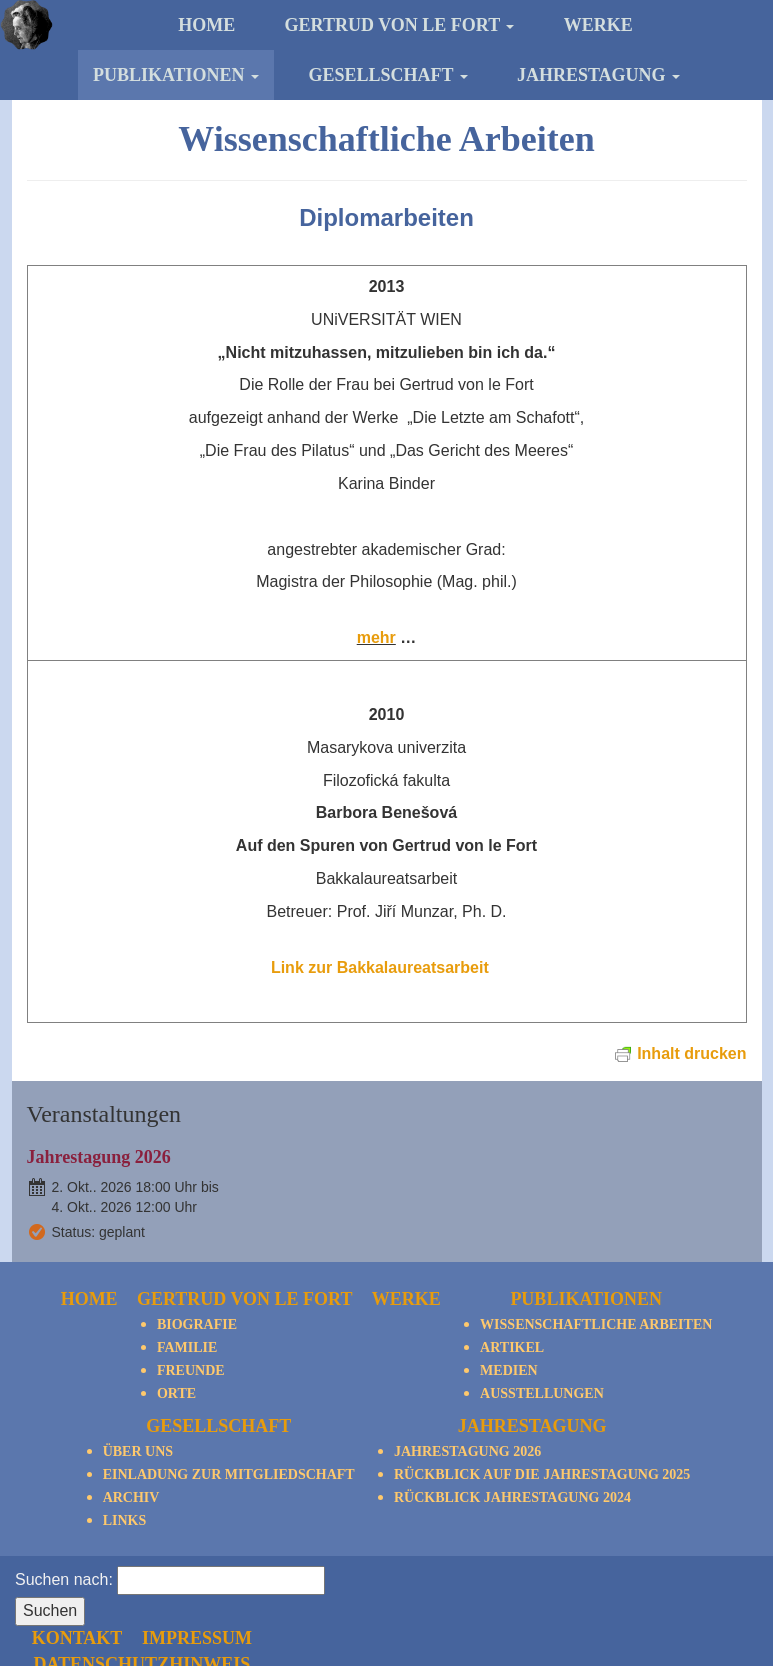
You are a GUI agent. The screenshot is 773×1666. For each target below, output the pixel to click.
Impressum (561, 1585)
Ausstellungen (542, 1393)
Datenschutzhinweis (506, 1610)
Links (125, 1520)
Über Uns (138, 1451)
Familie (187, 1347)
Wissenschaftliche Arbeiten (596, 1324)
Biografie (197, 1324)
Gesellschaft (387, 75)
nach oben (710, 1578)
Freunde (191, 1370)
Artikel (512, 1347)
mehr (376, 637)
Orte (176, 1393)
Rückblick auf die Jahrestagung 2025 (542, 1474)
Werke (598, 25)
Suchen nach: (64, 1579)
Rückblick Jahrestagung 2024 (512, 1497)
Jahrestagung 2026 (99, 1157)
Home (206, 25)
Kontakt (441, 1585)
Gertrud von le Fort (400, 25)
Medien (509, 1370)
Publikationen (176, 75)
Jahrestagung (598, 75)
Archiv (131, 1497)
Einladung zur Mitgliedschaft (229, 1474)
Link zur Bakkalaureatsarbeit (386, 967)
